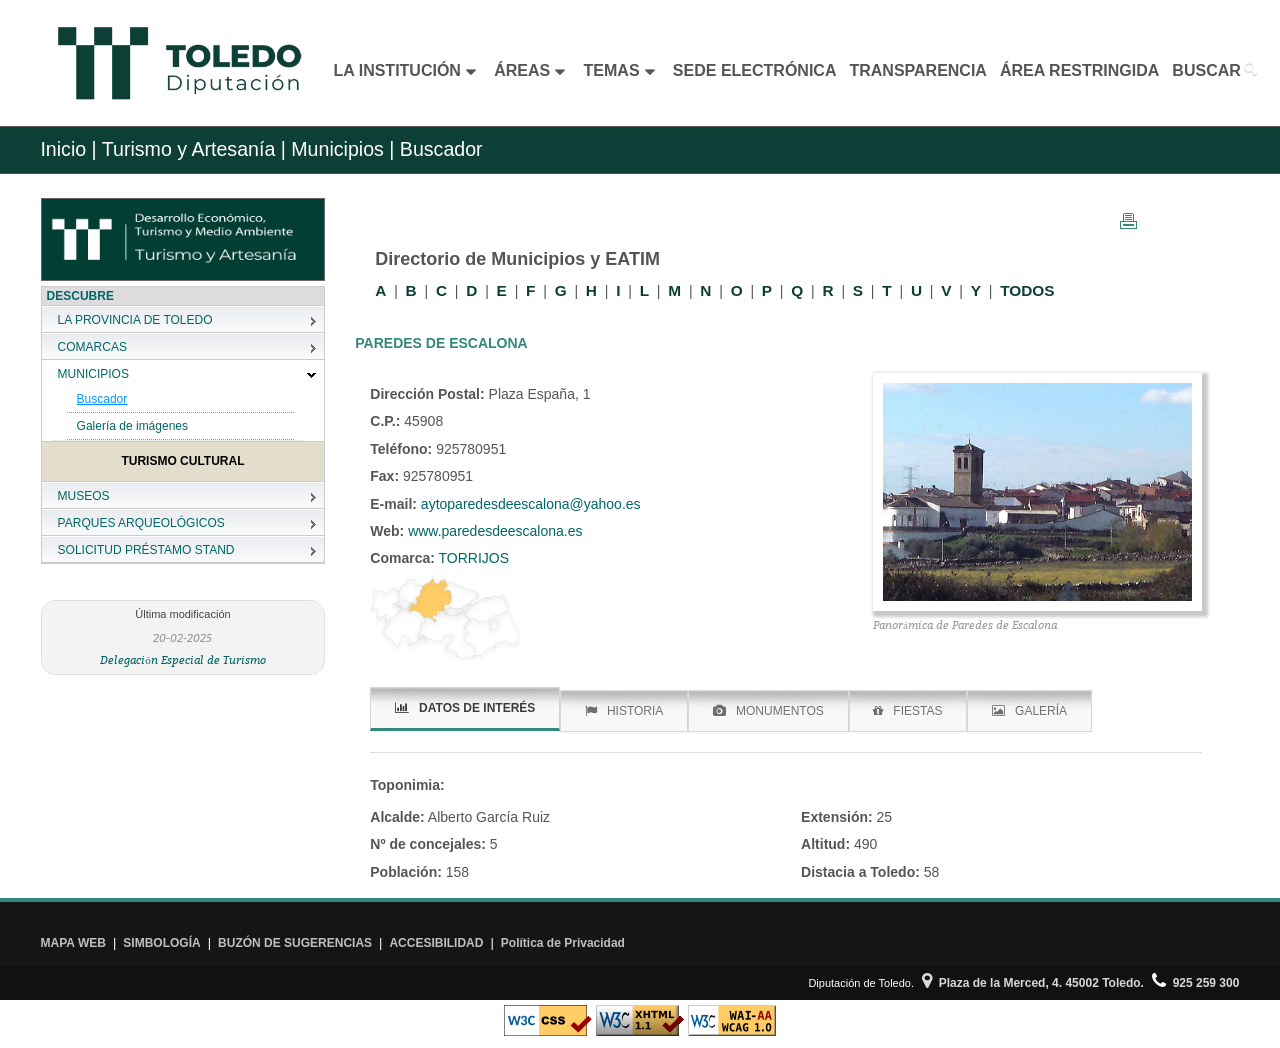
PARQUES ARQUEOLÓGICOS (141, 523)
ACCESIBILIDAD (436, 943)
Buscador (102, 399)
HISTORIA (624, 711)
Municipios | (340, 149)
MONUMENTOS (768, 711)
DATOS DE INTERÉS (465, 708)
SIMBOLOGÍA (161, 943)
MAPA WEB (73, 943)
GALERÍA (1029, 711)
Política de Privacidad (563, 943)
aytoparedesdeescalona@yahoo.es (531, 504)
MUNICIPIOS (93, 374)
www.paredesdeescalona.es (493, 531)
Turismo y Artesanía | (194, 149)
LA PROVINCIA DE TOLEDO (135, 320)
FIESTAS (907, 711)
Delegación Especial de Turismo (183, 659)
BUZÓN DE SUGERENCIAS (295, 943)
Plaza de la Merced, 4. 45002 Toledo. (1033, 983)
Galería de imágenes (132, 426)
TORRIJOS (472, 558)
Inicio (63, 149)
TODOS (1027, 290)
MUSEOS (84, 496)
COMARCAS (92, 347)
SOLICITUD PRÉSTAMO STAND (146, 550)
